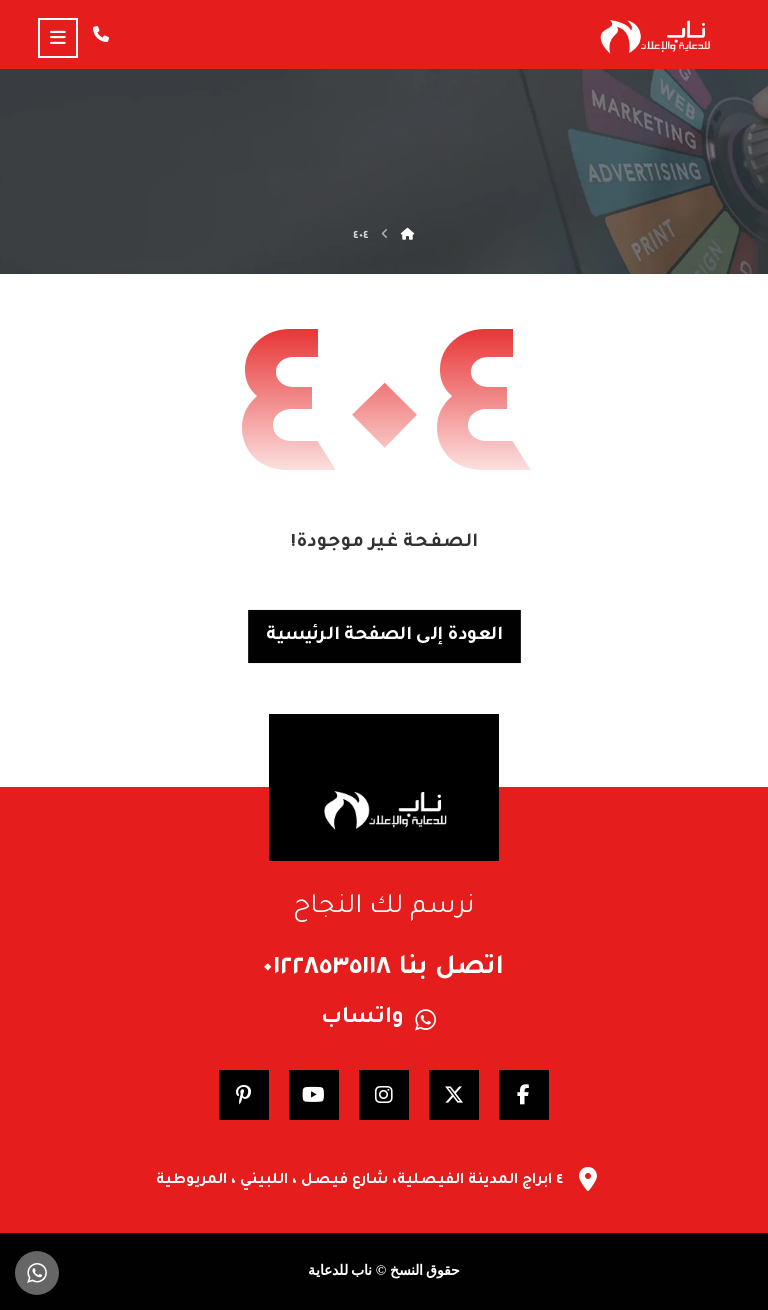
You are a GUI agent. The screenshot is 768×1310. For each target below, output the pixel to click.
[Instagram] (384, 1095)
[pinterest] (244, 1095)
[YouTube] (314, 1095)
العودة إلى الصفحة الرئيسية (384, 636)
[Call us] (101, 34)
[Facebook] (524, 1095)
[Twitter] (454, 1095)
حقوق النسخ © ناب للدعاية (384, 1270)
